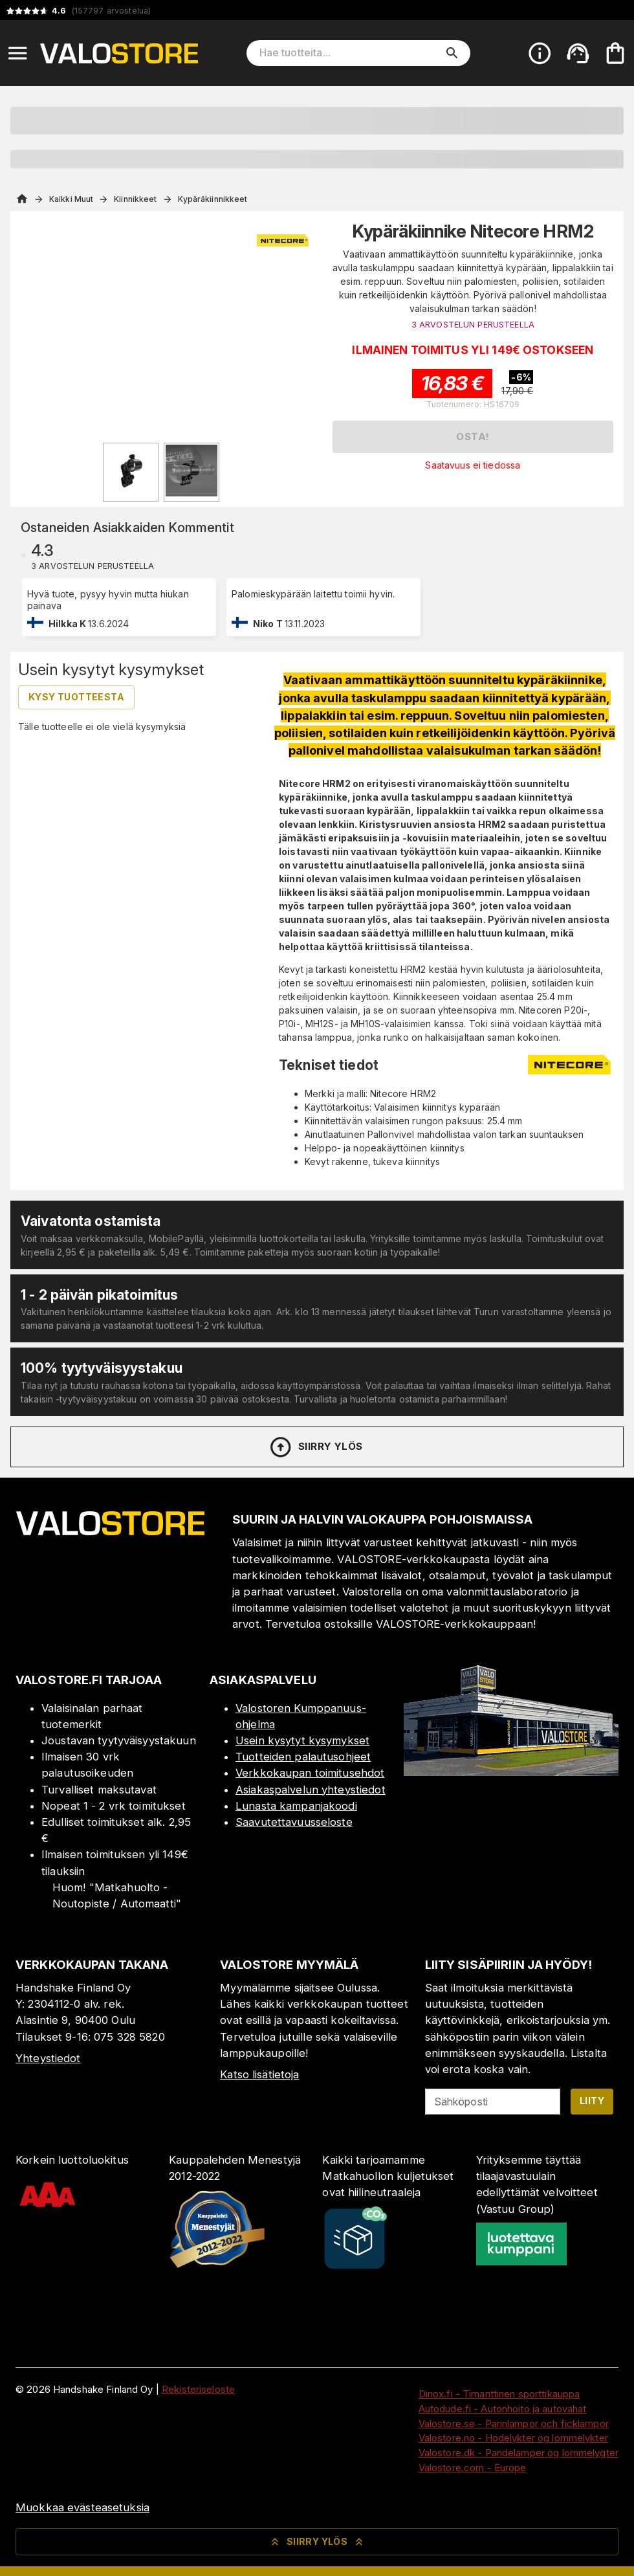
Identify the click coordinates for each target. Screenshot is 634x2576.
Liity (592, 2100)
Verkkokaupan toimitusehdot (309, 1772)
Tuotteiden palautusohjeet (303, 1756)
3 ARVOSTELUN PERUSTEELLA (472, 324)
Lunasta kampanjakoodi (296, 1805)
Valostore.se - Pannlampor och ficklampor (514, 2423)
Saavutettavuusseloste (294, 1821)
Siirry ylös (315, 1447)
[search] (452, 53)
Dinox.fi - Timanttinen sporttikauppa (499, 2394)
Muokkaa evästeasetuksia (82, 2507)
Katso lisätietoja (259, 2074)
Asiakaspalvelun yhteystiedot (310, 1789)
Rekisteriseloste (198, 2389)
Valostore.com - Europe (473, 2467)
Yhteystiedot (48, 2058)
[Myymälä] (511, 1772)
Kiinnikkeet (135, 199)
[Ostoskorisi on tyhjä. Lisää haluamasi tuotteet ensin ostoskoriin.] (615, 53)
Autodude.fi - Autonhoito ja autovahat (503, 2409)
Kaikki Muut (71, 199)
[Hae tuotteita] (349, 53)
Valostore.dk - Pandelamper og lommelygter (518, 2453)
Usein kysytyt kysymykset (302, 1740)
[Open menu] (17, 53)
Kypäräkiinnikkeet (213, 199)
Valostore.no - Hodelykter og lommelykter (513, 2438)
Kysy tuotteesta (76, 696)
